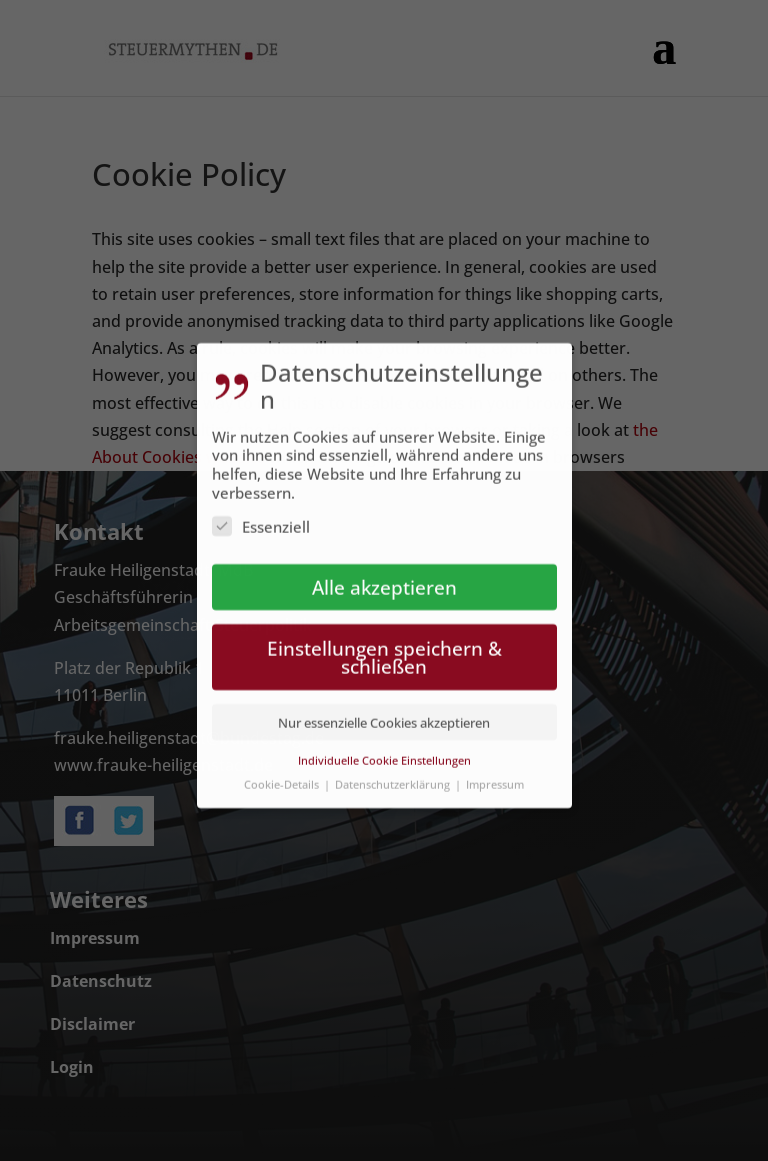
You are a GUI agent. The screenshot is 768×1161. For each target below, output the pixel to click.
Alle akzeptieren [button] (384, 575)
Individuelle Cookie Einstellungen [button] (384, 748)
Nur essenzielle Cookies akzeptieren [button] (384, 711)
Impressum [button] (495, 772)
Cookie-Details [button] (283, 772)
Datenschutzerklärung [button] (394, 772)
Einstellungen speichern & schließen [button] (384, 646)
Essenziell (261, 515)
